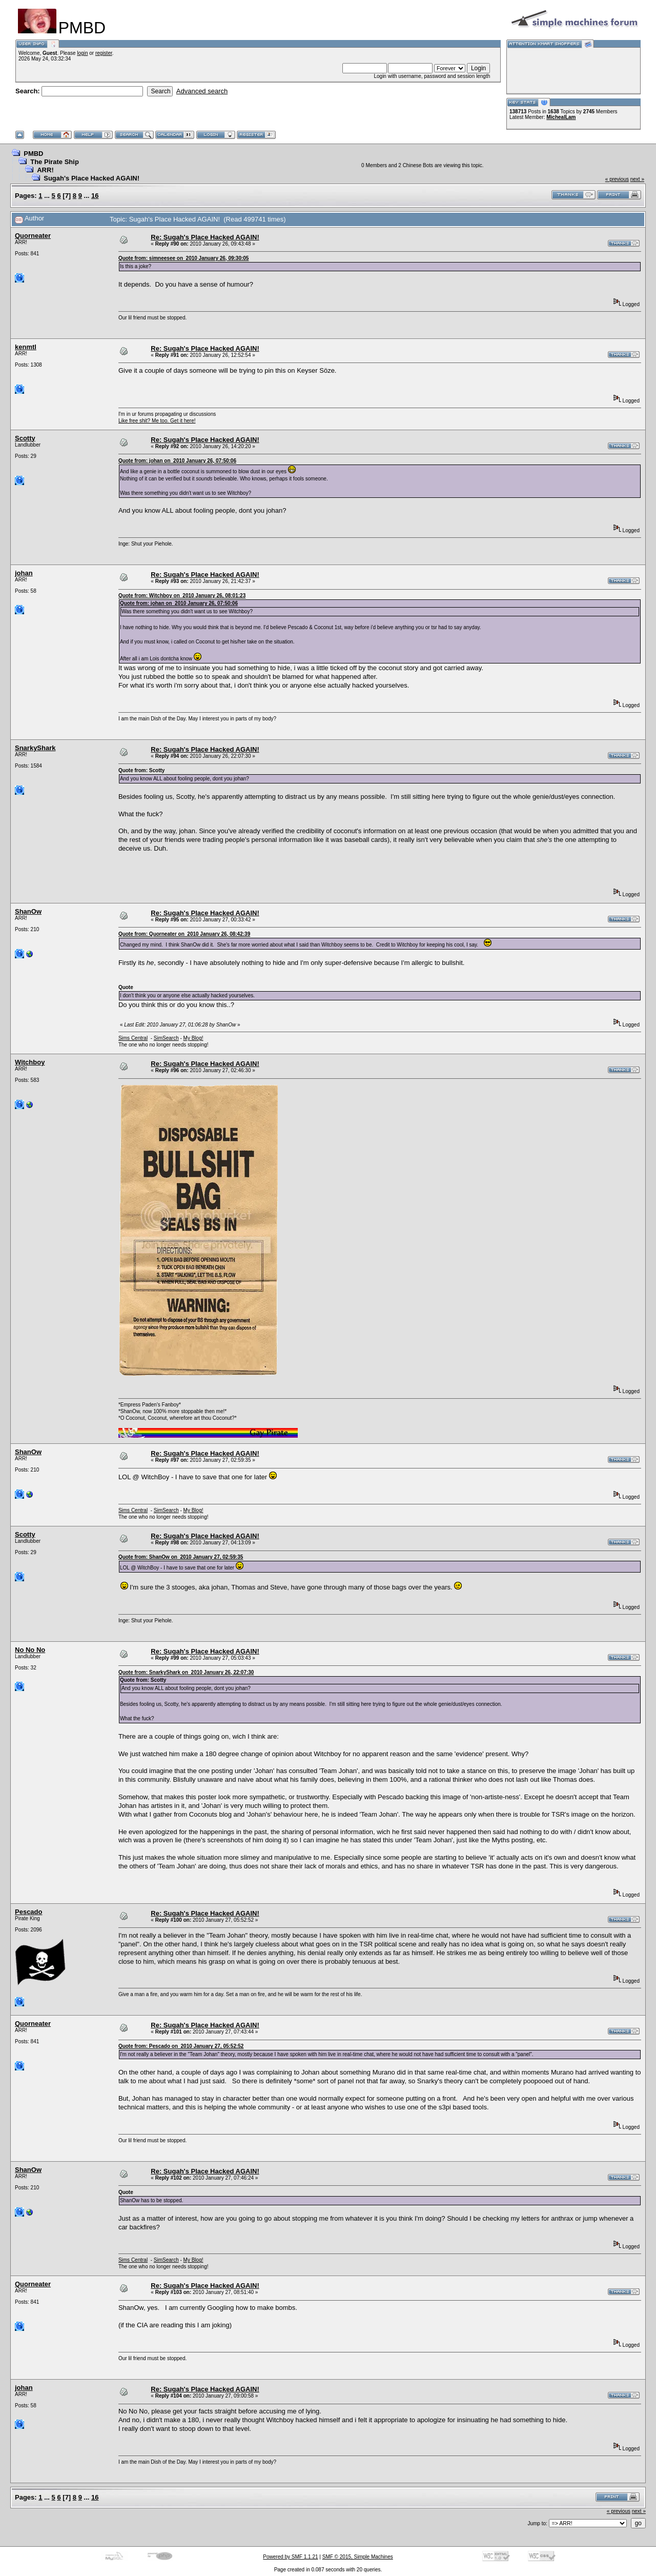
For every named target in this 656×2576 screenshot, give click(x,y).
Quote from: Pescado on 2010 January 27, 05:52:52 (181, 2046)
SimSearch (166, 1038)
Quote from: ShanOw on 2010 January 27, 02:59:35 (180, 1557)
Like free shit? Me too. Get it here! (157, 421)
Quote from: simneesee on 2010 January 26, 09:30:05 (183, 258)
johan (24, 573)
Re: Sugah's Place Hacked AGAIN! (205, 237)
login (82, 53)
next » (637, 179)
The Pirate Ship (54, 162)
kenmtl (25, 347)
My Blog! (193, 1038)
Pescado (28, 1912)
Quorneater (33, 235)
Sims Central (133, 1038)
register (103, 53)
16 (94, 195)
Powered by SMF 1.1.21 (290, 2557)
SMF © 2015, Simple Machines (357, 2557)
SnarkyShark (35, 748)
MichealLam (561, 117)
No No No (30, 1650)
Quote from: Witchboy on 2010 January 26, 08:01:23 (181, 595)
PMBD (33, 153)
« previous (617, 179)
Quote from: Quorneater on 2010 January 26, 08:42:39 (184, 934)
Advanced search (202, 91)
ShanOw (28, 911)
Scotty (25, 438)
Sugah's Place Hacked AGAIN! (91, 178)
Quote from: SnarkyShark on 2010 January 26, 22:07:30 (186, 1672)
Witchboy (30, 1062)
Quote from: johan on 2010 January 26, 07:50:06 (177, 461)
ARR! (45, 170)
